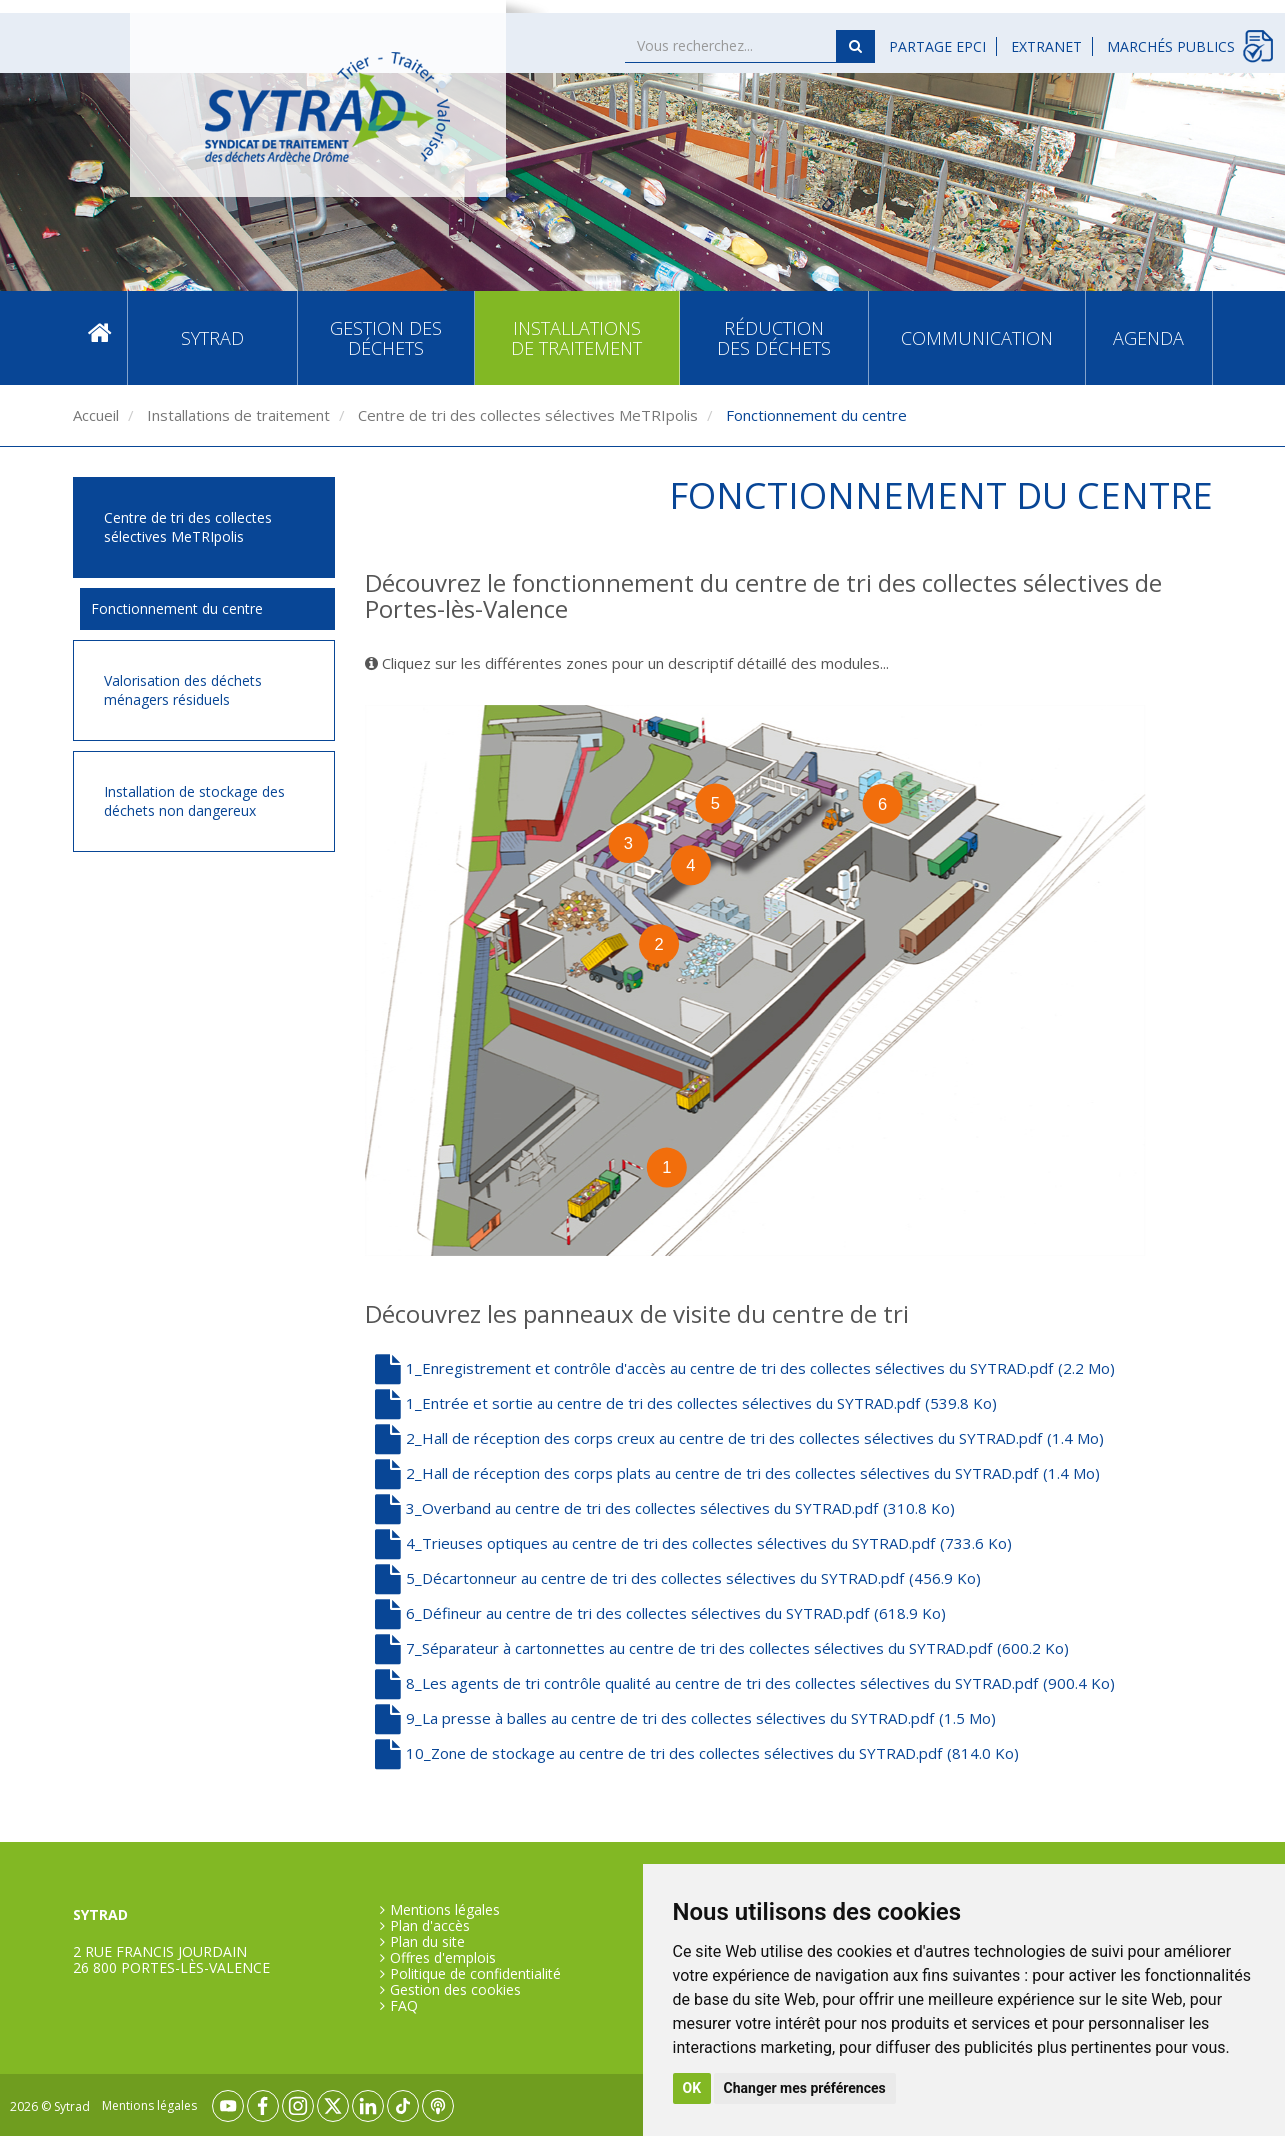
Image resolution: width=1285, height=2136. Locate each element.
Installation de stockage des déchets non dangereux (194, 801)
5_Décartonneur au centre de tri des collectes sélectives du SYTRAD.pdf (678, 1578)
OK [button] (692, 2088)
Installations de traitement (576, 338)
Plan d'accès (430, 1926)
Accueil (100, 337)
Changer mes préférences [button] (805, 2088)
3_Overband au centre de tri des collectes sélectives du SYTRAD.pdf (665, 1508)
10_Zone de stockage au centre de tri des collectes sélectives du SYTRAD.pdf (697, 1753)
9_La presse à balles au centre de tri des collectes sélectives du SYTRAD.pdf (685, 1718)
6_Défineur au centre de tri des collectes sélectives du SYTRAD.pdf (660, 1613)
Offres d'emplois (443, 1958)
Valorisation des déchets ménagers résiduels (183, 690)
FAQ (404, 2006)
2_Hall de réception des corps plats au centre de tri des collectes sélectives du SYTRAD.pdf (737, 1473)
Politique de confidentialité (475, 1974)
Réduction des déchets (774, 338)
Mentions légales (445, 1910)
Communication (977, 338)
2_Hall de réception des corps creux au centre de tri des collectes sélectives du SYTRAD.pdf (739, 1438)
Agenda (1148, 338)
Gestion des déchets (386, 338)
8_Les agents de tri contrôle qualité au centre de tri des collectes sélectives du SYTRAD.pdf (745, 1683)
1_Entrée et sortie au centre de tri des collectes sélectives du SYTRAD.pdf (686, 1403)
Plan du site (427, 1942)
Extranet (1046, 46)
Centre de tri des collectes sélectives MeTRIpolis (526, 415)
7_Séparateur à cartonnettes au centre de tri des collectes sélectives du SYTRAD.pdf (722, 1648)
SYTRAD (212, 338)
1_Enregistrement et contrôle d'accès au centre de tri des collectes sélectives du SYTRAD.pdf (745, 1368)
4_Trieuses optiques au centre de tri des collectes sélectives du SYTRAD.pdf (693, 1543)
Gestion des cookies (455, 1990)
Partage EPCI (937, 46)
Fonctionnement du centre (177, 608)
